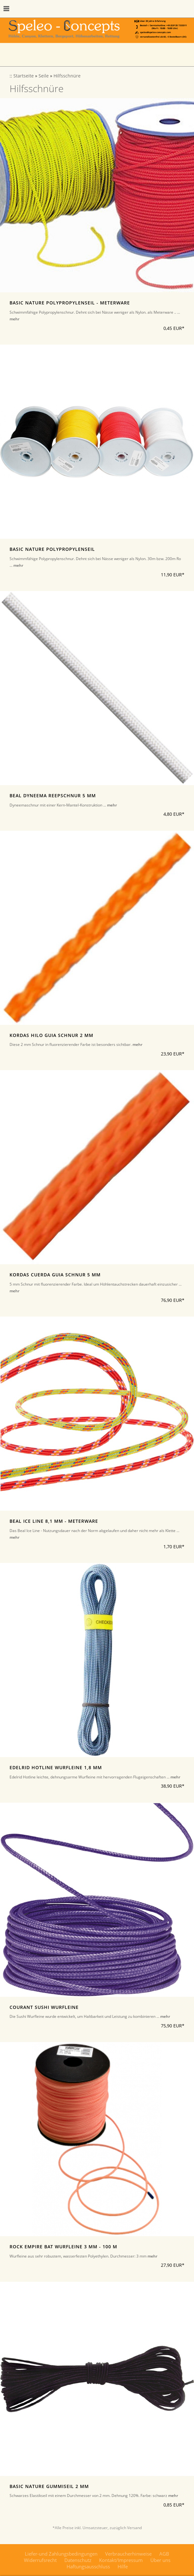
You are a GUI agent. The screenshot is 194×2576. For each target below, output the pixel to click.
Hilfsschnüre (67, 76)
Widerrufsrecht (40, 2560)
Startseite (23, 76)
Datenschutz (77, 2560)
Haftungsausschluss (88, 2566)
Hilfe (123, 2566)
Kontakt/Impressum (121, 2560)
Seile (44, 76)
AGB (164, 2553)
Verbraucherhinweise (128, 2553)
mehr (14, 319)
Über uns (160, 2560)
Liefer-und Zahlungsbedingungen (61, 2553)
